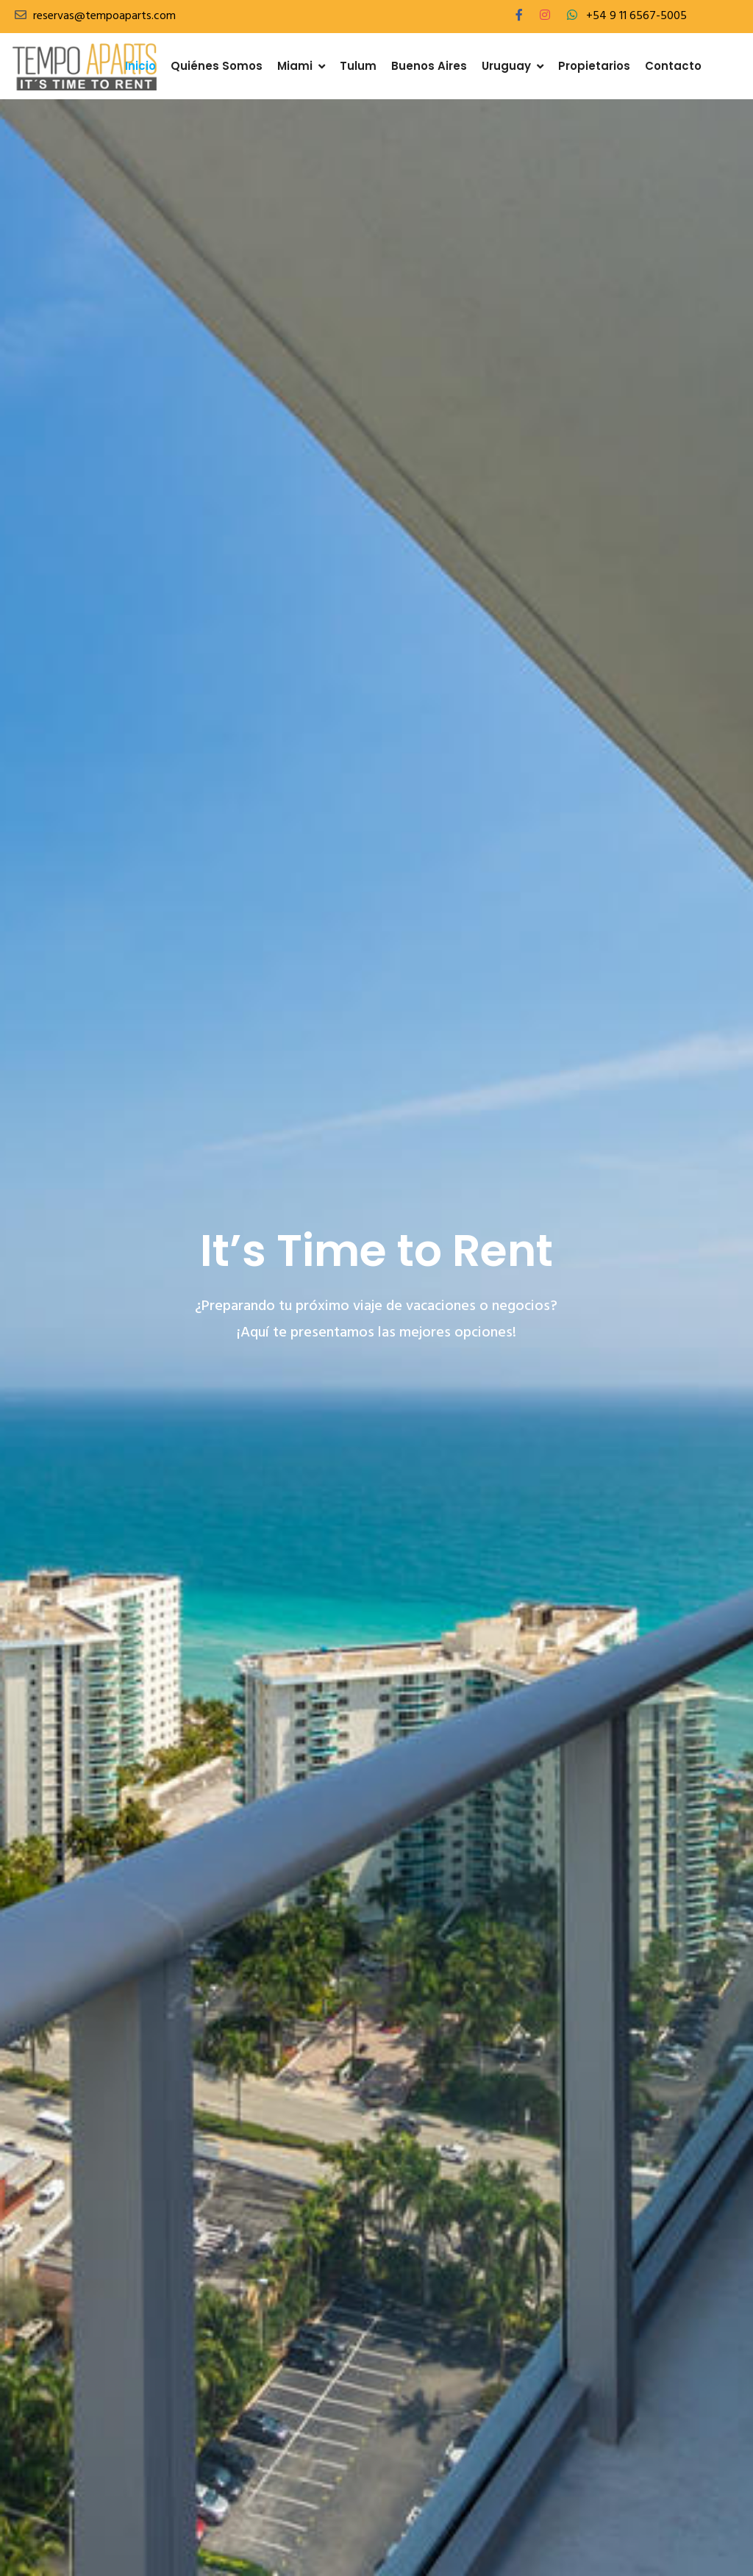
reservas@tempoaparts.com (104, 16)
